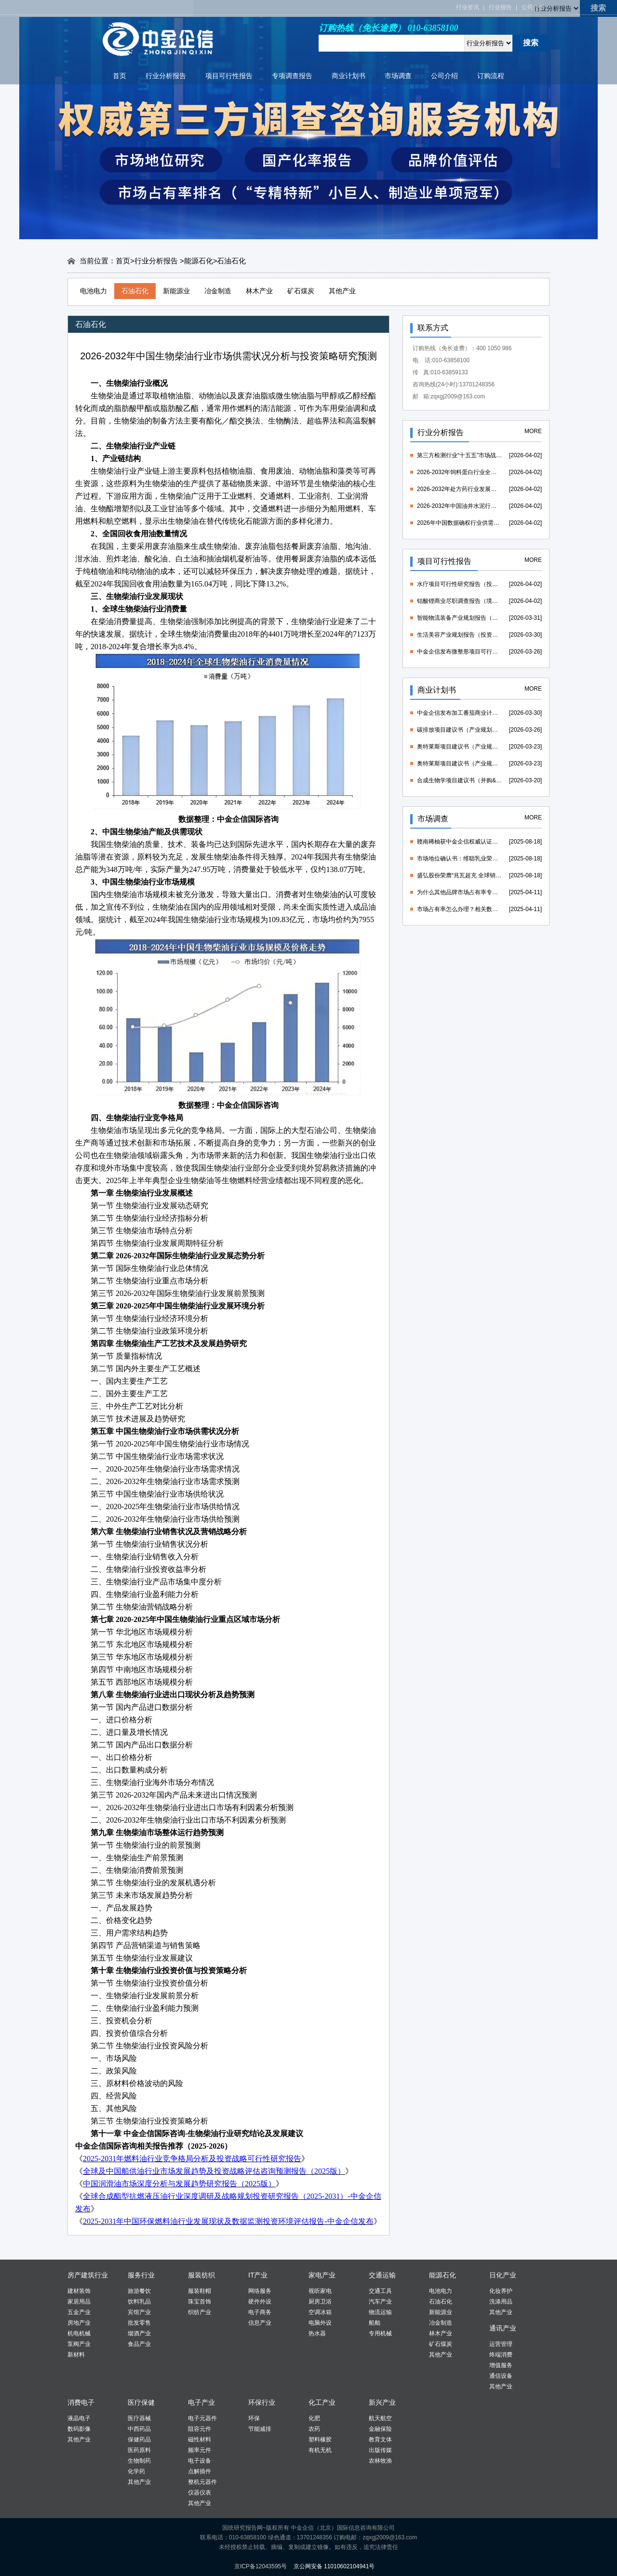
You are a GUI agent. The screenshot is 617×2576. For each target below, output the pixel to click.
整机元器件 (202, 2482)
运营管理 (500, 2344)
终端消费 (500, 2354)
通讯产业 (502, 2328)
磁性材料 (199, 2439)
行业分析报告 (166, 76)
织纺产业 (199, 2312)
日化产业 (502, 2275)
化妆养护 (500, 2291)
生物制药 (139, 2460)
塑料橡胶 (320, 2439)
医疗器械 (139, 2418)
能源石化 (198, 261)
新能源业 (176, 291)
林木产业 (259, 291)
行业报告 (500, 7)
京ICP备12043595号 (260, 2566)
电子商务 (259, 2312)
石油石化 (134, 291)
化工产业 (321, 2402)
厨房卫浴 (320, 2301)
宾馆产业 (139, 2312)
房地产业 (79, 2322)
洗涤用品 (500, 2301)
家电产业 (321, 2275)
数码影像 (79, 2429)
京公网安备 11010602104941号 (334, 2566)
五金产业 (79, 2312)
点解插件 (199, 2471)
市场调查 (398, 76)
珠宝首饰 (199, 2301)
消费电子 (80, 2402)
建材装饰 (79, 2291)
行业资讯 (467, 7)
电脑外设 (320, 2322)
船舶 (374, 2322)
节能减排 (259, 2429)
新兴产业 (382, 2402)
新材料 (76, 2354)
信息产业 (259, 2322)
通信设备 (500, 2375)
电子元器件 (202, 2418)
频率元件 (199, 2450)
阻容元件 (199, 2429)
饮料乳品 (139, 2301)
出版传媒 (380, 2450)
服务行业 (141, 2275)
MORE (533, 431)
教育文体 (380, 2439)
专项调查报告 (292, 76)
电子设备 (199, 2460)
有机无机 (320, 2450)
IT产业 (258, 2275)
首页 (119, 76)
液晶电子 (79, 2418)
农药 (314, 2429)
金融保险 (380, 2429)
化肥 (314, 2418)
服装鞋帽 (199, 2291)
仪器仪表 (199, 2492)
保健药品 (139, 2439)
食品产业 (139, 2344)
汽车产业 (380, 2301)
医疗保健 (141, 2402)
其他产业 (342, 291)
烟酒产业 (139, 2333)
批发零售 (139, 2322)
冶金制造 (217, 291)
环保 (254, 2418)
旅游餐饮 (139, 2291)
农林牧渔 (380, 2460)
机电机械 (79, 2333)
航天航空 (380, 2418)
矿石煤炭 (300, 291)
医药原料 (139, 2450)
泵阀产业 (79, 2344)
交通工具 (380, 2291)
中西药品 (139, 2429)
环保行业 (261, 2402)
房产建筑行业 (87, 2275)
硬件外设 (259, 2301)
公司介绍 (533, 7)
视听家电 (320, 2291)
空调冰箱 (320, 2312)
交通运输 (382, 2275)
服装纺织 (201, 2275)
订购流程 (490, 76)
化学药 (136, 2471)
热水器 (317, 2333)
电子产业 (201, 2402)
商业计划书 (348, 76)
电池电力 (93, 291)
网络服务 (259, 2291)
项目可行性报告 (229, 76)
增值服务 (500, 2365)
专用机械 (380, 2333)
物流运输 (380, 2312)
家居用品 (79, 2301)
